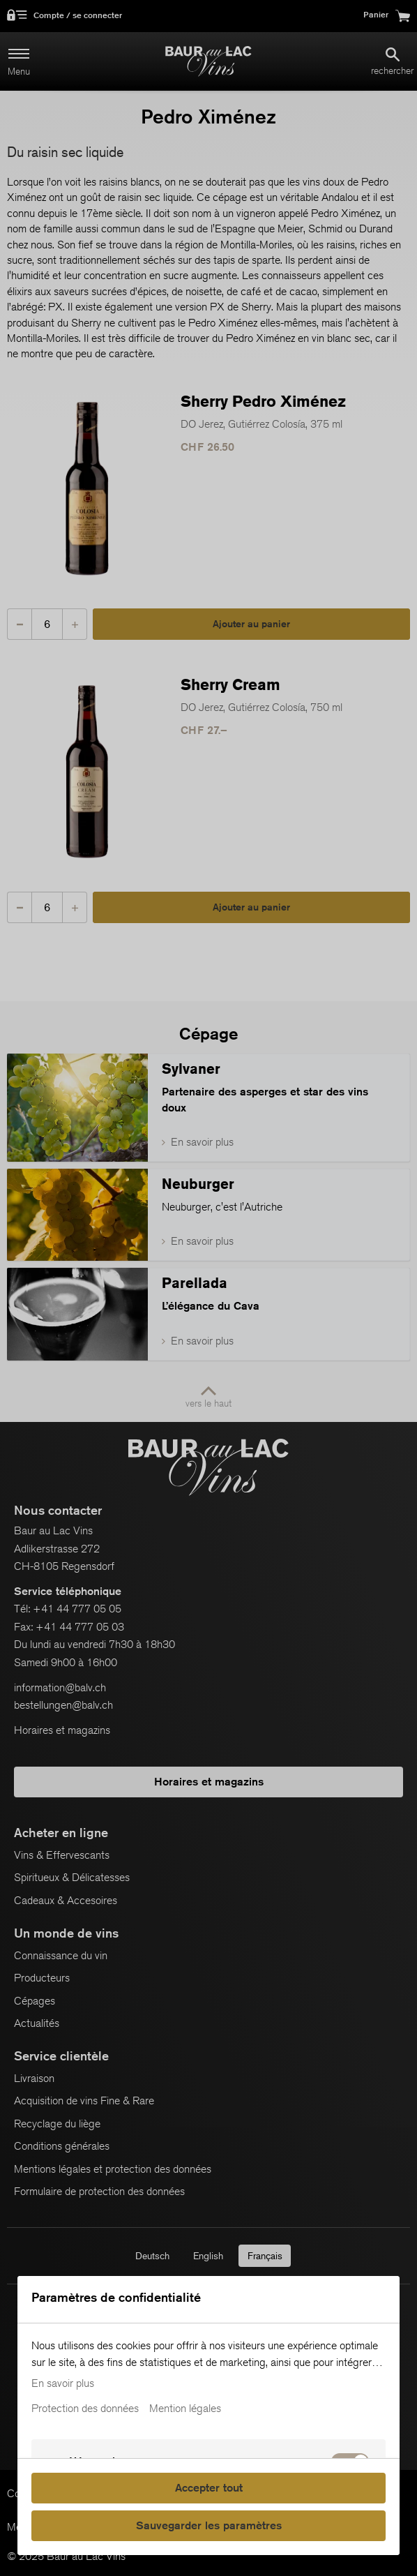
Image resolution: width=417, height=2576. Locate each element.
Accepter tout (209, 2487)
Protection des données (85, 2408)
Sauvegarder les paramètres (209, 2525)
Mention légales (185, 2408)
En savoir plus (62, 2383)
